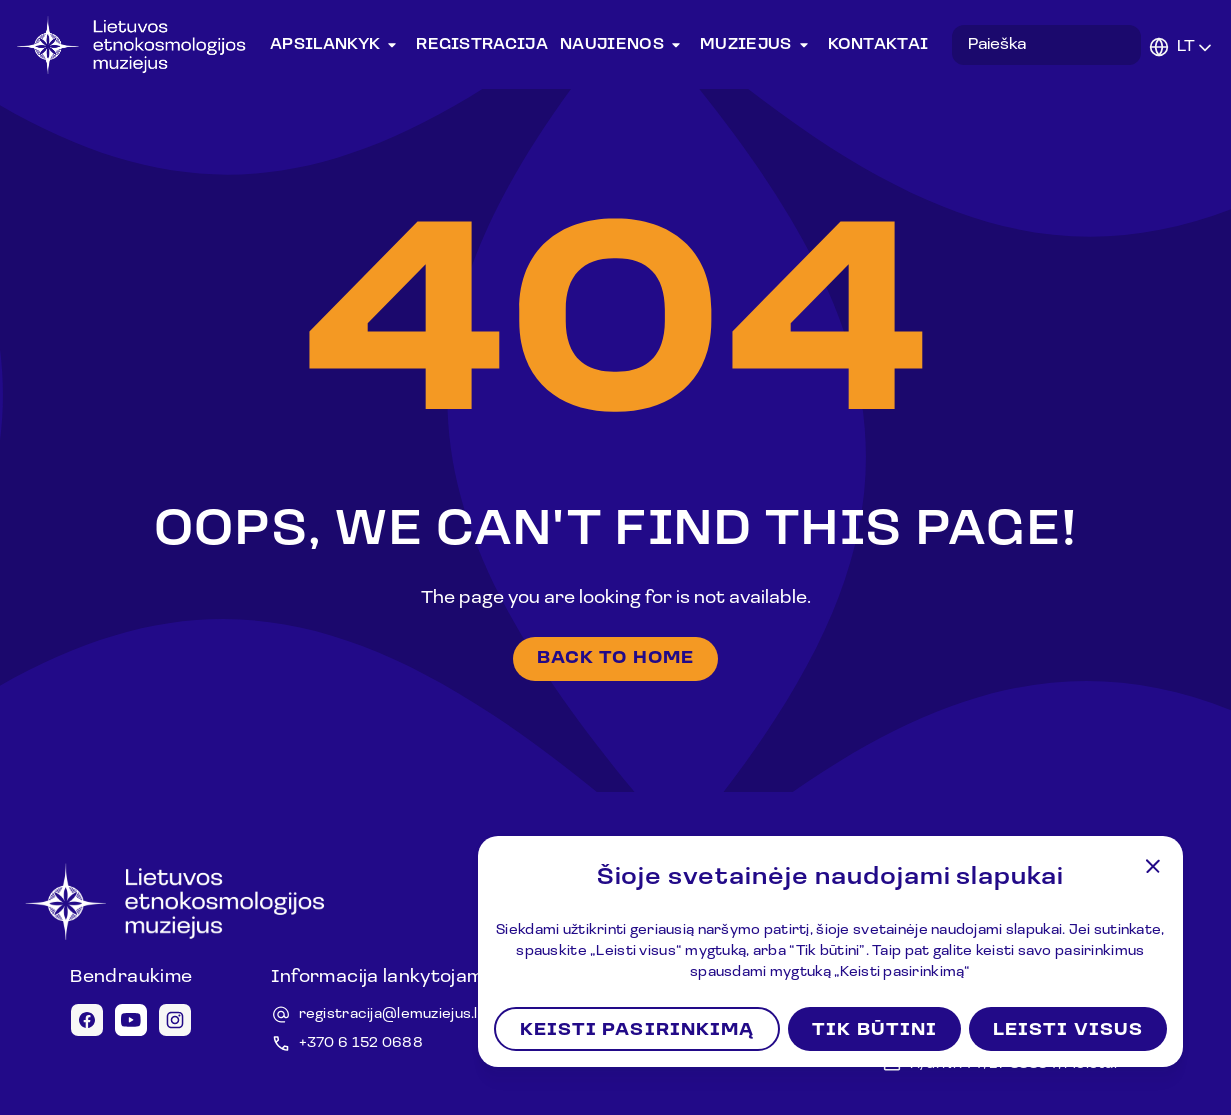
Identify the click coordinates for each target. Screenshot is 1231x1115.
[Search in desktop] (1046, 45)
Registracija (482, 45)
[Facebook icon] (87, 1020)
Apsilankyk (337, 45)
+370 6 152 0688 (361, 1043)
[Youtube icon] (131, 1020)
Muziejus (758, 45)
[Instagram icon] (175, 1020)
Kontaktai (878, 45)
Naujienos (624, 45)
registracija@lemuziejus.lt (392, 1014)
